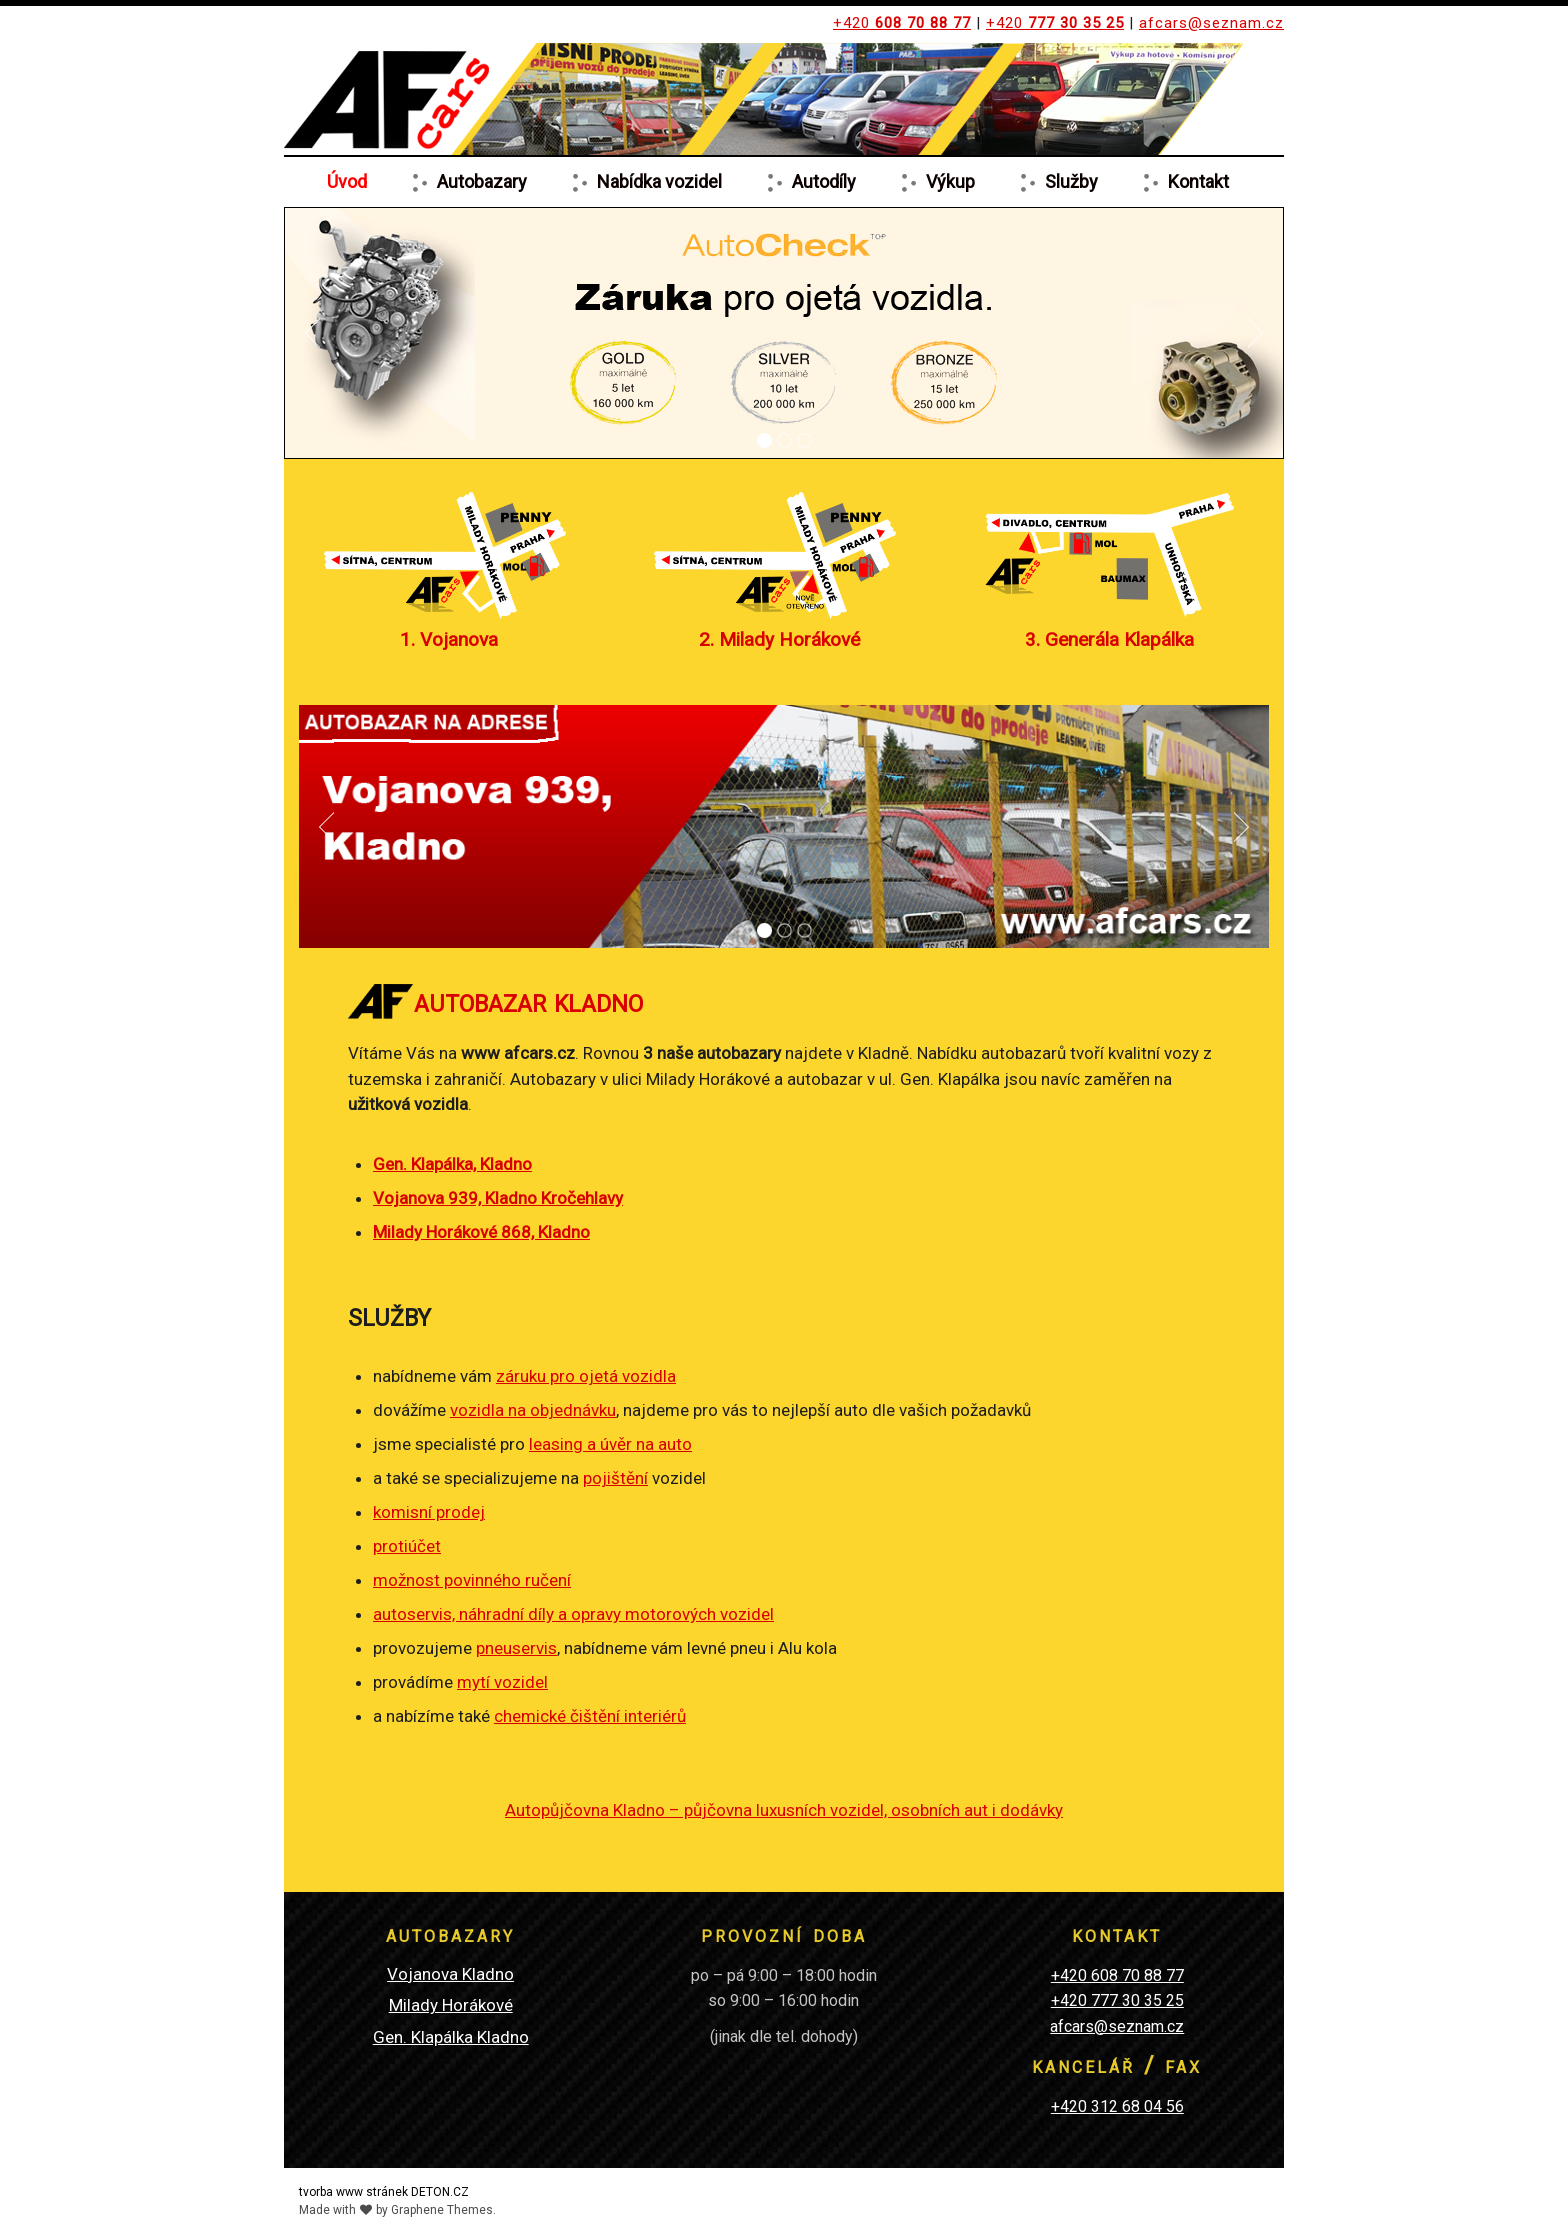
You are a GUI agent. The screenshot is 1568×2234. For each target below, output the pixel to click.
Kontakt (1198, 181)
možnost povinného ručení (472, 1580)
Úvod (347, 181)
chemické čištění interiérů (590, 1716)
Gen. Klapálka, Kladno (452, 1164)
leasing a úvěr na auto (610, 1444)
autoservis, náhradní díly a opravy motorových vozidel (573, 1614)
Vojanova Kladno (450, 1974)
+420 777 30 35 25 (1117, 2000)
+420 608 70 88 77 (1117, 1975)
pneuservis (516, 1648)
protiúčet (407, 1546)
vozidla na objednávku (533, 1410)
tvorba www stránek (353, 2192)
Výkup (950, 181)
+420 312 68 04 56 (1117, 2106)
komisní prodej (429, 1512)
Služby (1071, 181)
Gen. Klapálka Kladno (451, 2037)
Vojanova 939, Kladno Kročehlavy (498, 1198)
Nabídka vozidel (659, 181)
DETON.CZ (440, 2192)
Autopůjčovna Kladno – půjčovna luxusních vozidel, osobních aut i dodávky (784, 1810)
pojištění (615, 1478)
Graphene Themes (442, 2210)
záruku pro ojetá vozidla (586, 1376)
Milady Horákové (451, 2005)
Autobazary (482, 181)
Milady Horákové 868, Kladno (481, 1232)
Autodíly (824, 181)
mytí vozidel (502, 1682)
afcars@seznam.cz (1211, 23)
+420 (902, 23)
